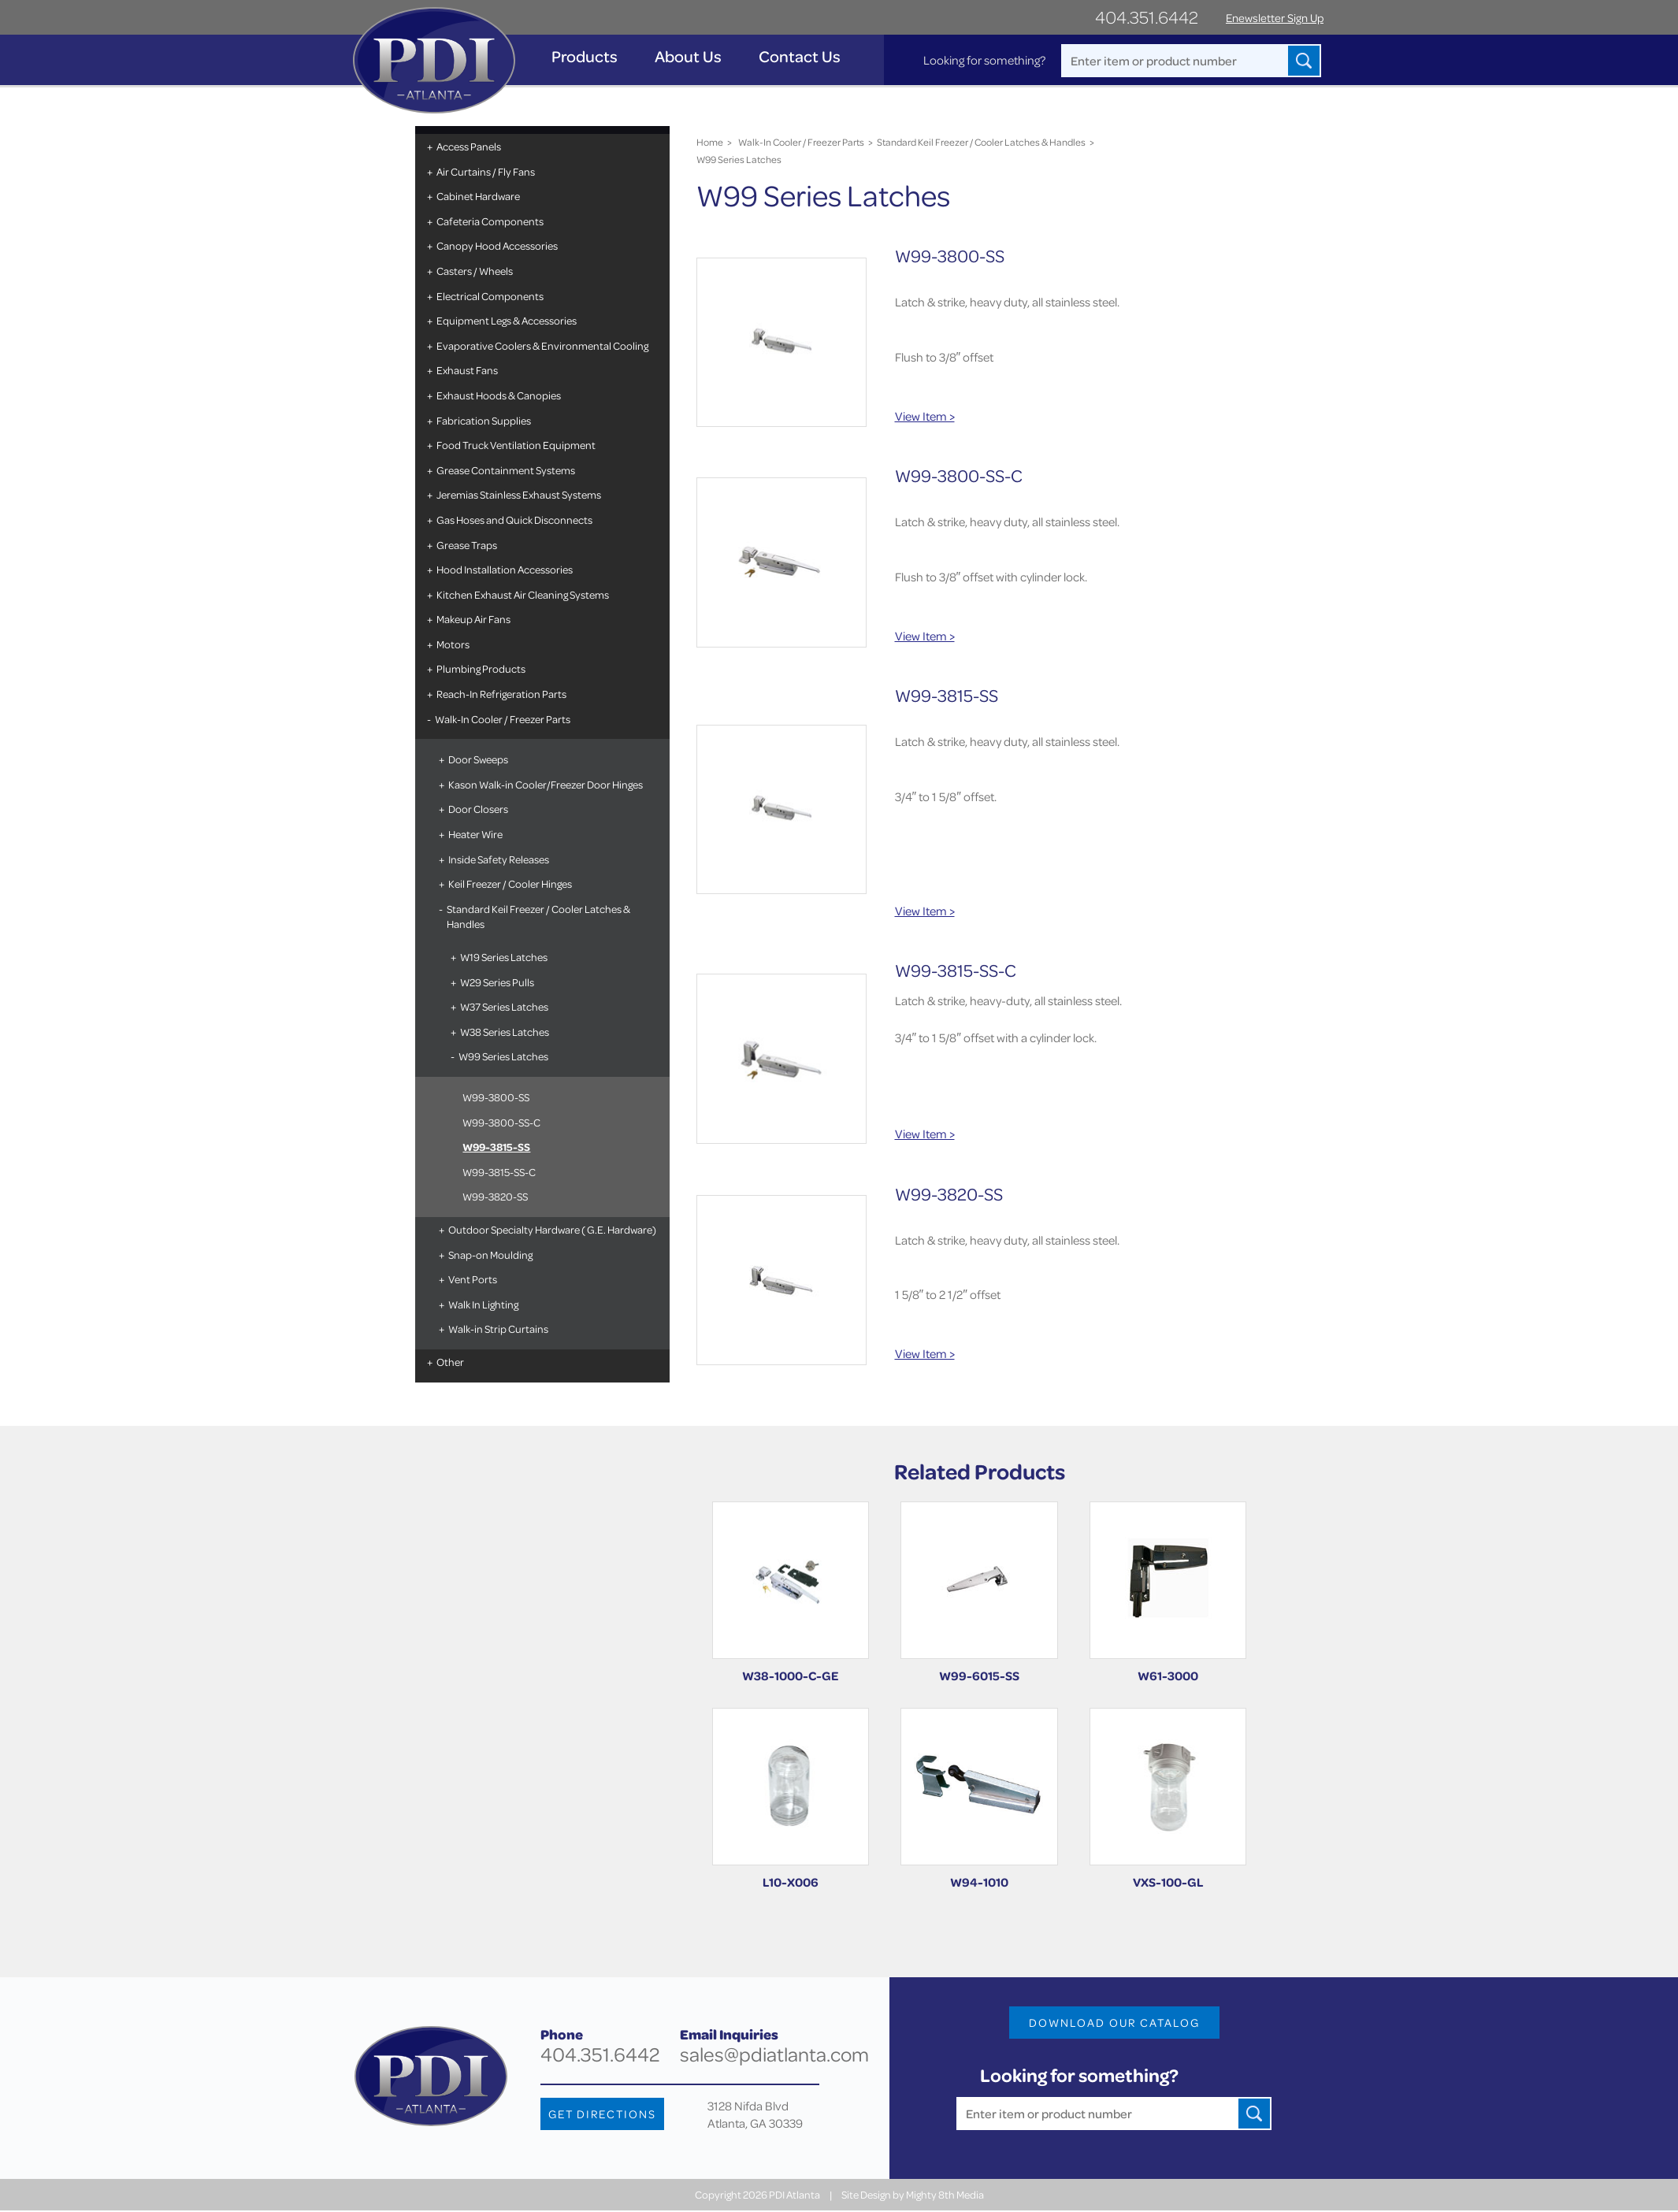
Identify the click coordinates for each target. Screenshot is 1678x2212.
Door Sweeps (477, 759)
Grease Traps (465, 544)
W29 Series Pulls (495, 981)
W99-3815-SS (495, 1146)
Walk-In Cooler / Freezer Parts (501, 718)
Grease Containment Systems (504, 469)
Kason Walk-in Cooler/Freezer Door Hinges (544, 784)
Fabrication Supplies (482, 420)
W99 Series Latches (502, 1055)
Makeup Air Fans (472, 618)
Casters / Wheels (473, 270)
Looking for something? (983, 60)
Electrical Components (488, 295)
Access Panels (467, 146)
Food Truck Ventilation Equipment (514, 444)
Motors (451, 644)
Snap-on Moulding (489, 1254)
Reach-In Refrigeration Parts (500, 693)
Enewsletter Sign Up (1274, 17)
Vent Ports (471, 1278)
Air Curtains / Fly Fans (484, 171)
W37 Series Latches (502, 1006)
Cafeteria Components (488, 220)
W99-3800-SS (494, 1096)
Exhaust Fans (465, 369)
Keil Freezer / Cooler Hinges (508, 883)
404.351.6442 (1146, 17)
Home (709, 142)
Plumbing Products (479, 668)
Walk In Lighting (482, 1304)
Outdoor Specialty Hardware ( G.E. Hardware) (551, 1229)
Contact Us (801, 56)
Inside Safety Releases (497, 859)
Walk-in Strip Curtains (497, 1328)
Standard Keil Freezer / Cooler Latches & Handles (537, 916)
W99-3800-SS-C (500, 1122)
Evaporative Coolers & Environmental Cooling (541, 345)
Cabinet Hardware (476, 195)
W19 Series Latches (502, 956)
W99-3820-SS (493, 1196)
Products (586, 56)
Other (448, 1361)
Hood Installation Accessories (503, 569)
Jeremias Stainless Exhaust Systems (517, 494)
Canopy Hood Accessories (495, 245)
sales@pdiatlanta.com (774, 2055)
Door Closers (477, 808)
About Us (689, 56)
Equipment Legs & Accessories (505, 320)
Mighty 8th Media (945, 2196)
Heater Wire (474, 833)
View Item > (925, 416)
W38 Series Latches (503, 1031)
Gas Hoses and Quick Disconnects (513, 519)
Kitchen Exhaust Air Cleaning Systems (521, 594)
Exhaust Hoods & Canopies (497, 395)
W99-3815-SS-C (497, 1171)
